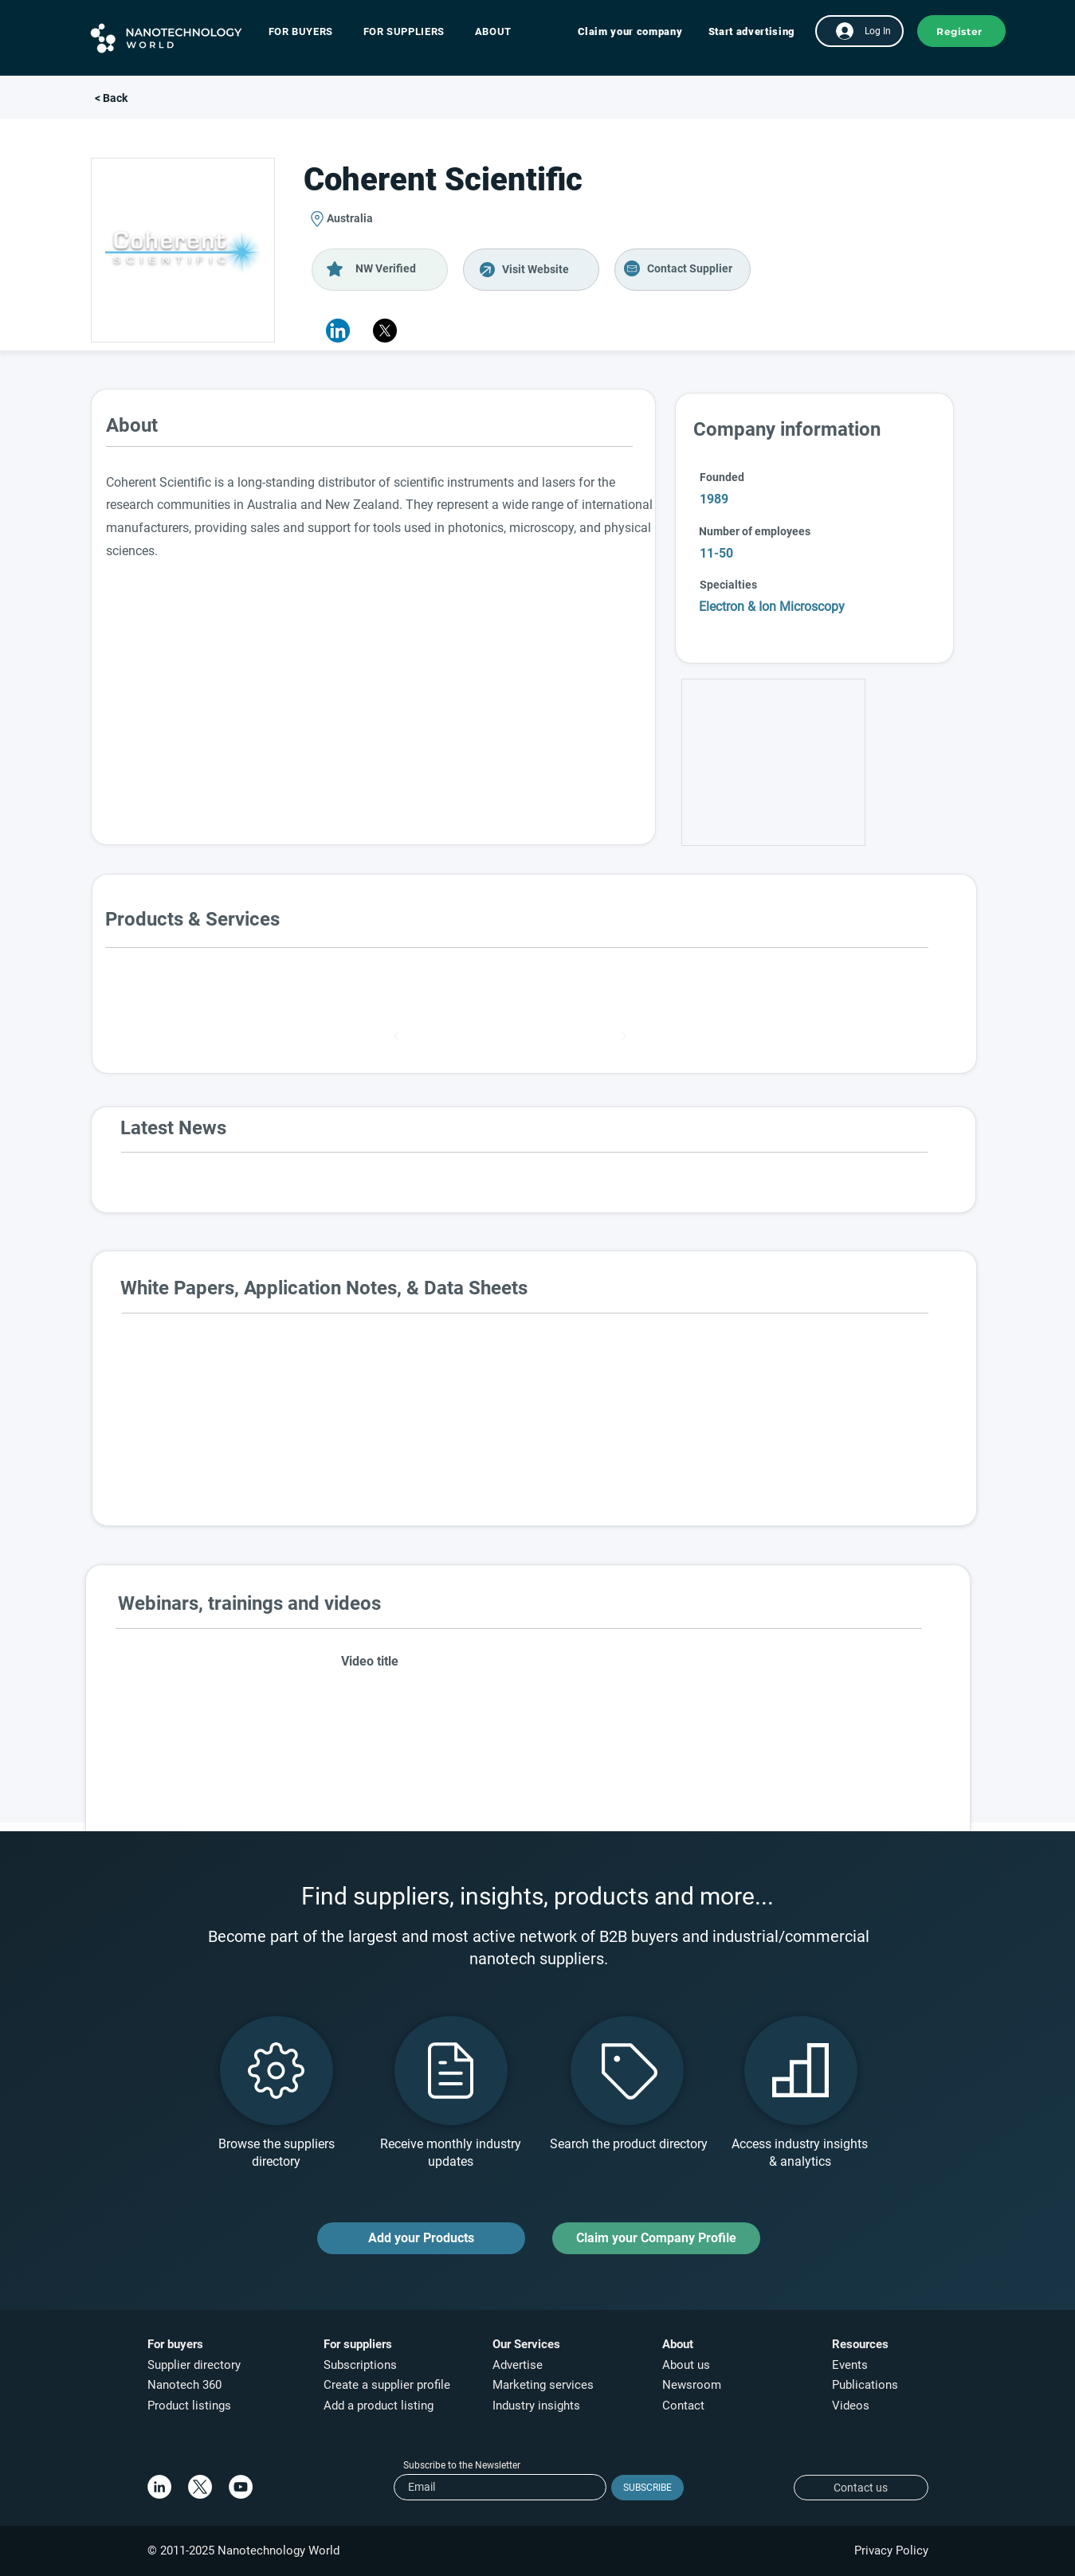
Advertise (517, 2365)
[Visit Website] (531, 270)
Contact (685, 2405)
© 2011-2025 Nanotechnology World (243, 2550)
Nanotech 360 (184, 2385)
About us (686, 2365)
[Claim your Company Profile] (656, 2238)
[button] (309, 31)
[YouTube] (241, 2487)
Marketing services (543, 2385)
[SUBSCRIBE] (647, 2487)
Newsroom (691, 2385)
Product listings (189, 2405)
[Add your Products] (421, 2238)
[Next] (623, 1036)
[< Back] (147, 99)
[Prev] (397, 1036)
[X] (385, 331)
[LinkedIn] (159, 2487)
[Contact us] (861, 2487)
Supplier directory (194, 2365)
